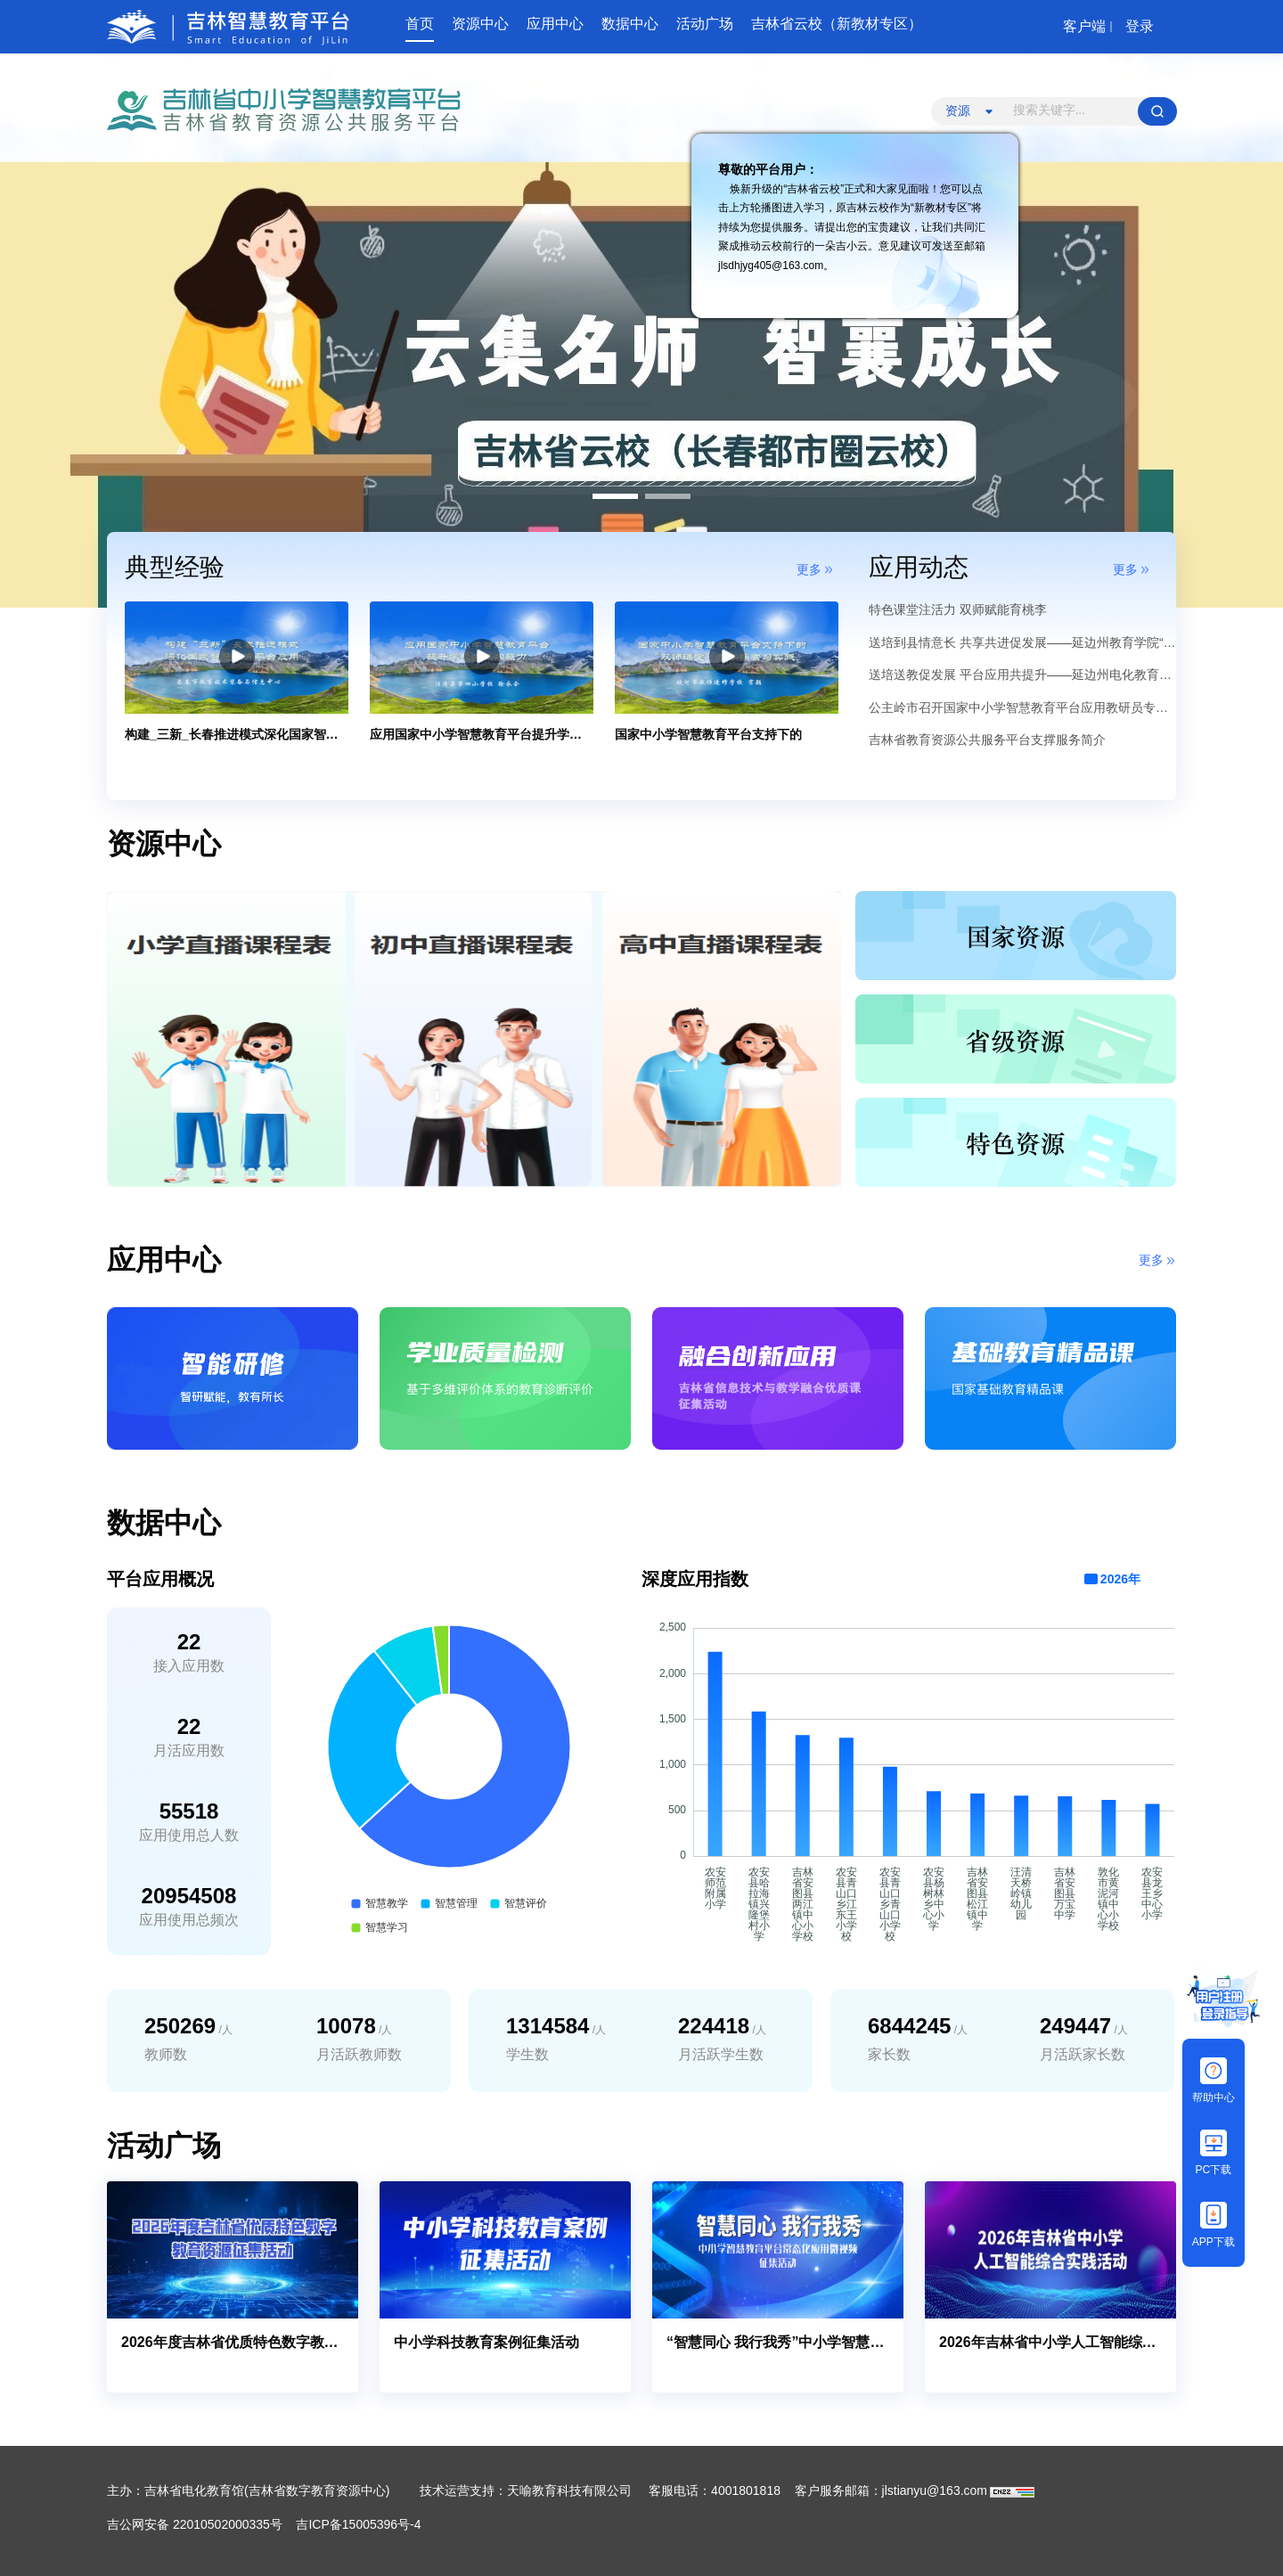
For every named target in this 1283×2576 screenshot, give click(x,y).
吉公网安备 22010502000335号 (194, 2524)
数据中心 (629, 23)
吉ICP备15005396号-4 (358, 2524)
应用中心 (555, 23)
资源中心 (480, 23)
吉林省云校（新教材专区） (836, 23)
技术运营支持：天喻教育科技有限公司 (526, 2490)
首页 (419, 23)
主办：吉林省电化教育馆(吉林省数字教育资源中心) (250, 2490)
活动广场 (704, 23)
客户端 (1084, 26)
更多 (809, 569)
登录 (1139, 26)
